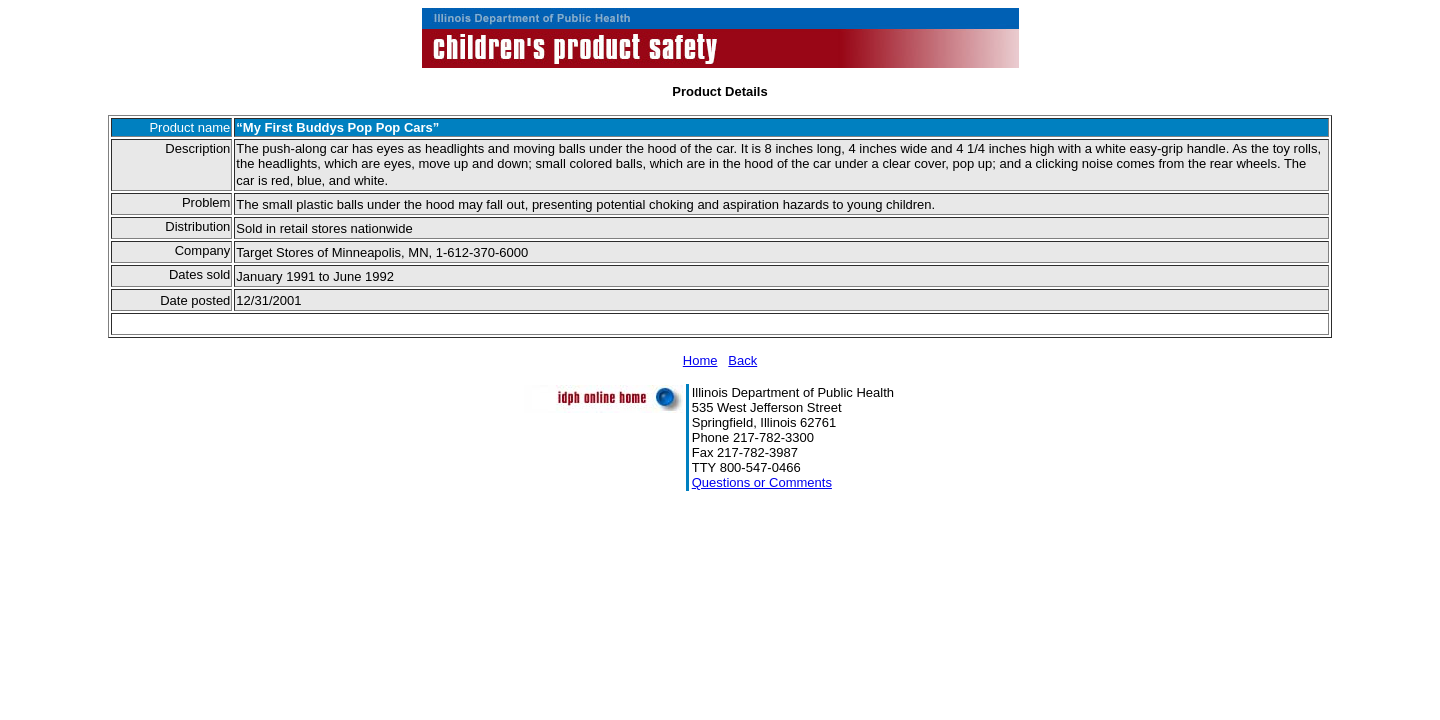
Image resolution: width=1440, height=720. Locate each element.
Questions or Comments (762, 482)
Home (700, 360)
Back (742, 360)
